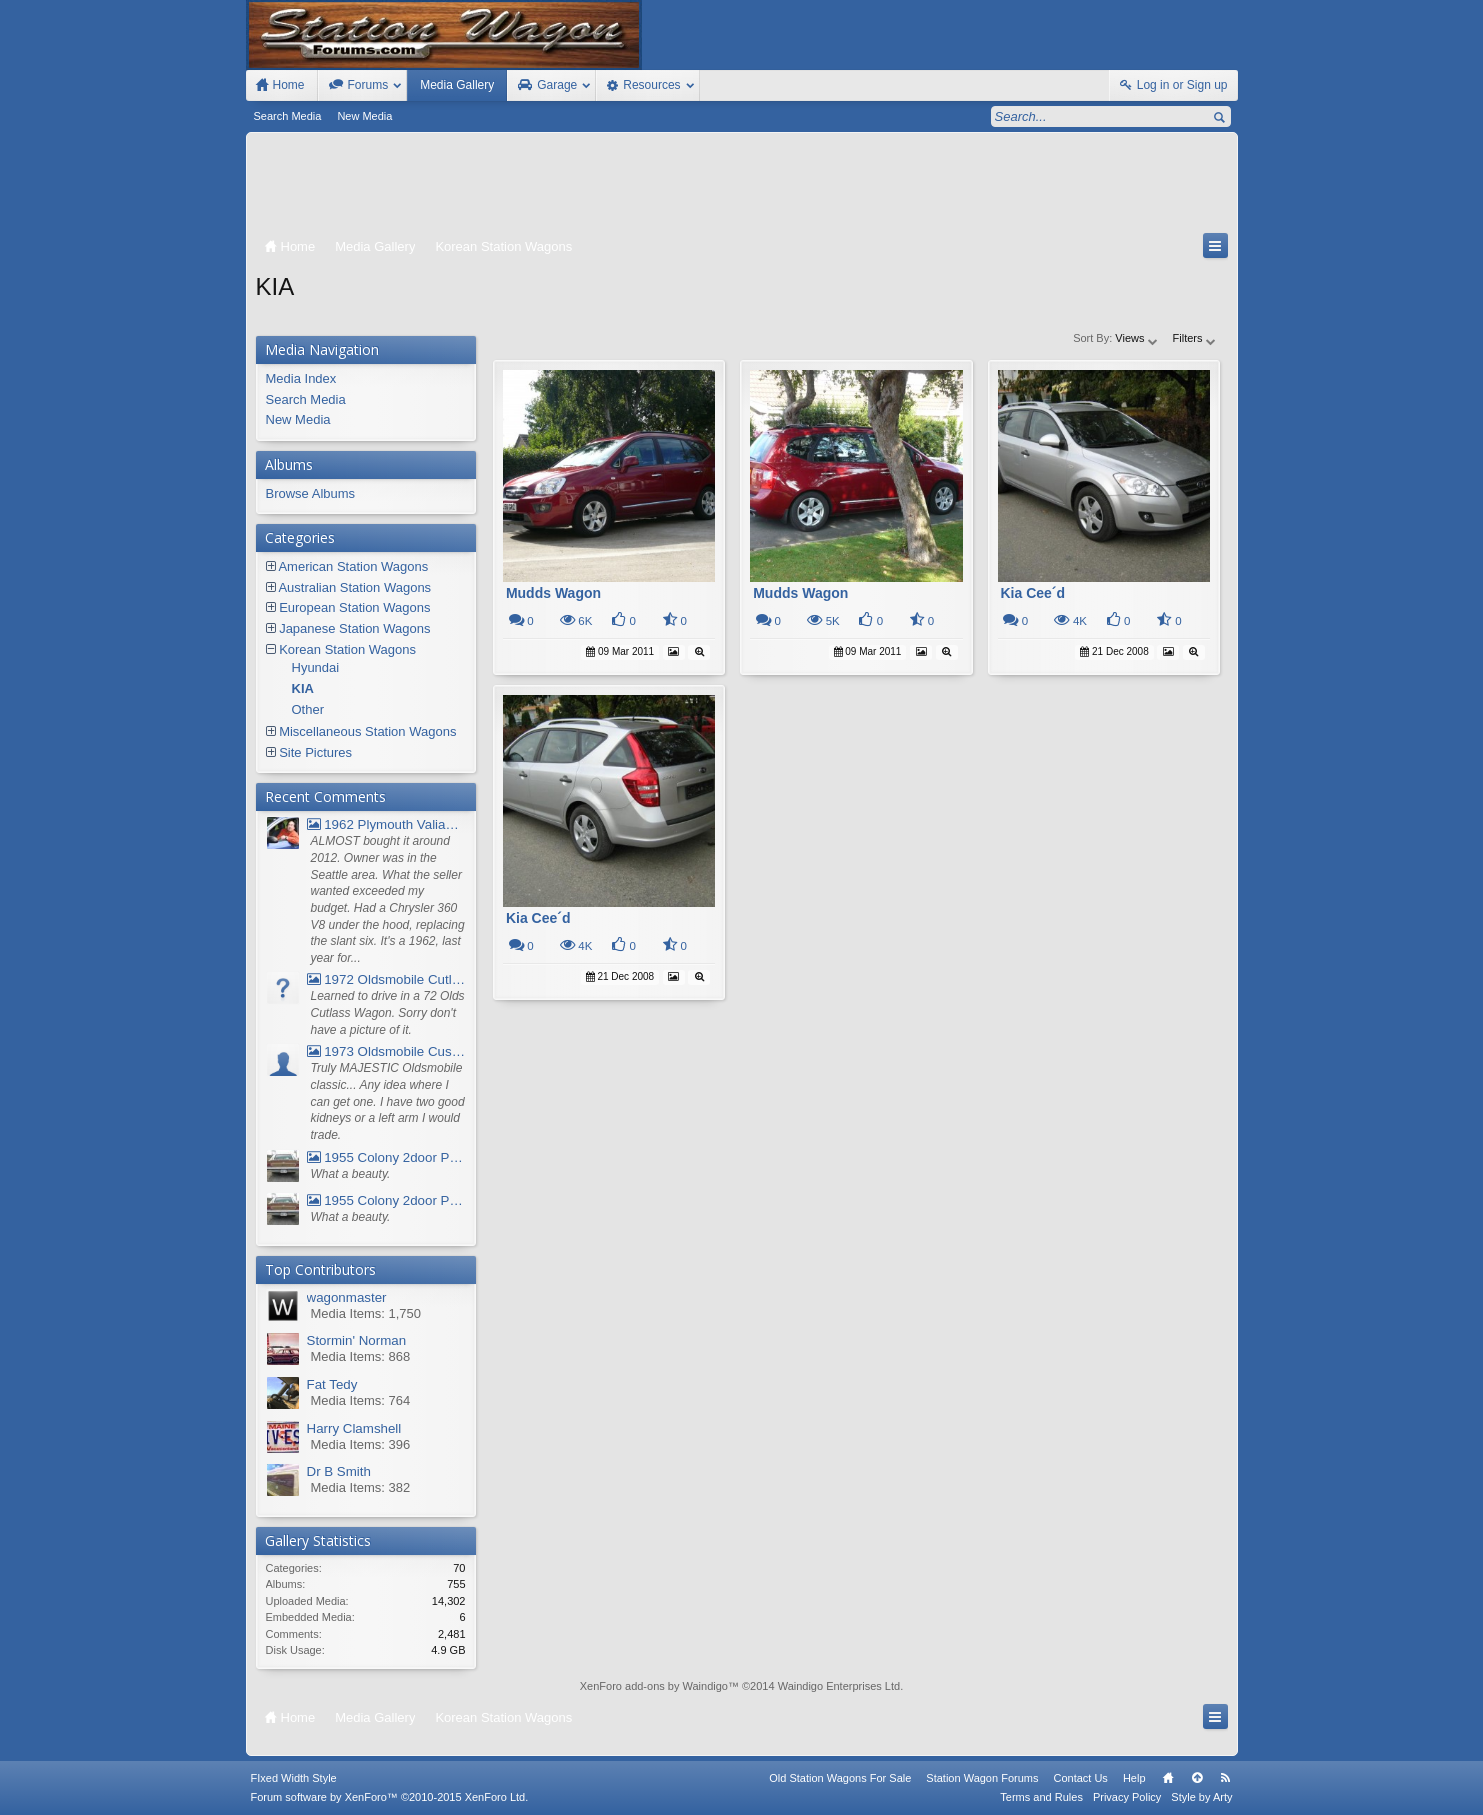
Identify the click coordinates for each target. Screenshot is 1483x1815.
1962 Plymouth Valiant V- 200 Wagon (386, 824)
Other (308, 709)
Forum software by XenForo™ (390, 1797)
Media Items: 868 (361, 1356)
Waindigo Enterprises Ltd (839, 1686)
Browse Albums (311, 493)
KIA (303, 688)
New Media (364, 116)
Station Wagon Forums (982, 1778)
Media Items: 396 (361, 1444)
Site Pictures (315, 752)
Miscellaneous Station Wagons (367, 731)
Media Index (301, 378)
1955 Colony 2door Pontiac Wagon (386, 1157)
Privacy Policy (1127, 1797)
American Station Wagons (353, 566)
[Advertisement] (742, 187)
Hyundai (316, 667)
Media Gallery (457, 85)
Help (1134, 1778)
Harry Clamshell (354, 1428)
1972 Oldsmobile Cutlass (386, 979)
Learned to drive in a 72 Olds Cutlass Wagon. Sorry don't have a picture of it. (388, 1012)
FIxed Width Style (294, 1778)
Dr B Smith (339, 1471)
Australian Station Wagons (354, 587)
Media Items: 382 (361, 1487)
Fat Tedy (332, 1384)
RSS (1226, 1778)
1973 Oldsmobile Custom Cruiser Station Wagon (386, 1051)
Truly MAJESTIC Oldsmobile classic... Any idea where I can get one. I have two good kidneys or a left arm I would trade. (388, 1101)
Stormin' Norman (357, 1340)
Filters (1195, 338)
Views (1137, 338)
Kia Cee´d (1033, 593)
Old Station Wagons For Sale (840, 1778)
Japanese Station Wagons (354, 628)
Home (1168, 1778)
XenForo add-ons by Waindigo (654, 1686)
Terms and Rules (1041, 1797)
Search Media (288, 116)
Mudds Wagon (553, 593)
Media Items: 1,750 (366, 1313)
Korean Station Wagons (347, 649)
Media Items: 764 (361, 1400)
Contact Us (1080, 1778)
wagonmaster (347, 1297)
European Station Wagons (354, 607)
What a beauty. (351, 1174)
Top (1197, 1778)
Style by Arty (1201, 1797)
